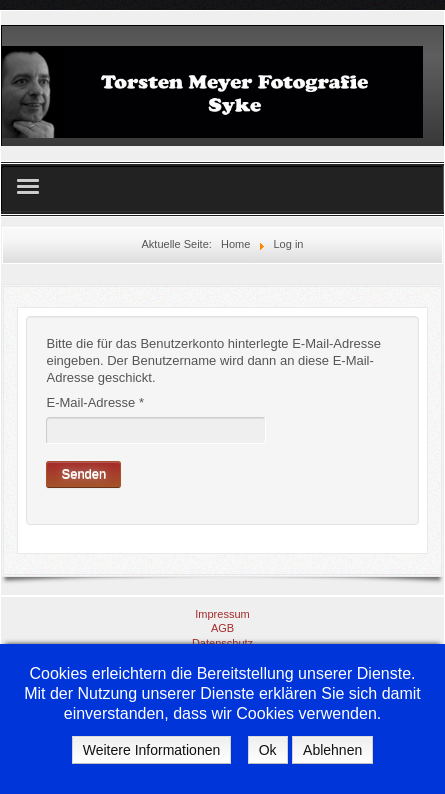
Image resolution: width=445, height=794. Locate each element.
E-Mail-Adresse (95, 402)
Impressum (222, 614)
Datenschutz (222, 643)
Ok (268, 750)
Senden (83, 473)
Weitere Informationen (151, 750)
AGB (222, 628)
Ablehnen (332, 750)
